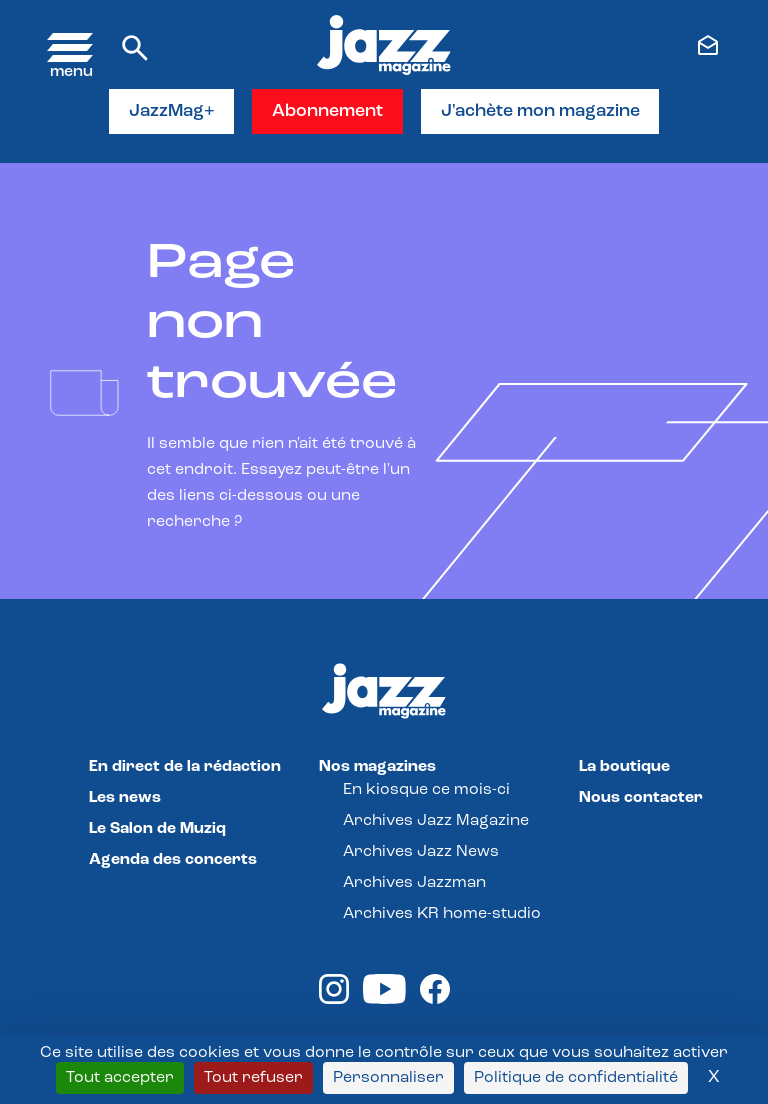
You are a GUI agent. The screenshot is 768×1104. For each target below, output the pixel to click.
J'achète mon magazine (541, 111)
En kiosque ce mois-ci (426, 791)
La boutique (624, 768)
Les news (125, 799)
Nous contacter (641, 799)
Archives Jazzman (414, 884)
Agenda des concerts (173, 861)
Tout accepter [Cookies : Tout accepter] (120, 1078)
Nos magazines (377, 768)
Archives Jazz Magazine (436, 822)
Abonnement (328, 111)
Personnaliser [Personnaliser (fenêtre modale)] (388, 1078)
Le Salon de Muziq (157, 830)
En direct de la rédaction (185, 768)
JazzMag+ (171, 111)
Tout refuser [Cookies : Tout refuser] (253, 1078)
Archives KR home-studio (442, 915)
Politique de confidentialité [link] (576, 1078)
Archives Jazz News (421, 853)
